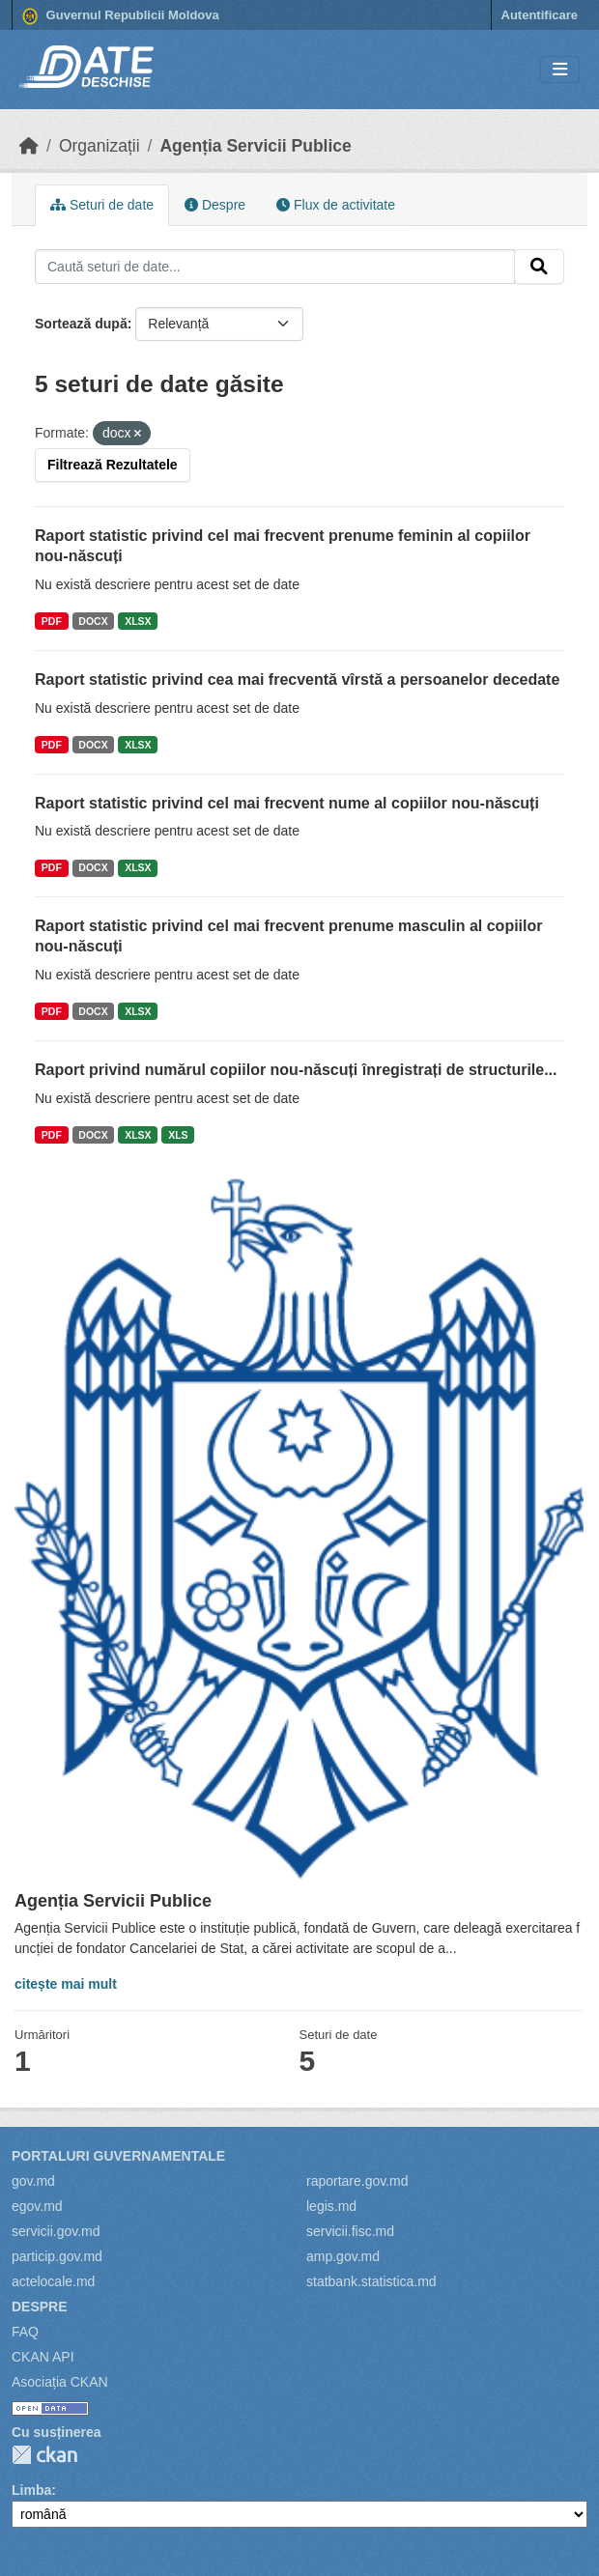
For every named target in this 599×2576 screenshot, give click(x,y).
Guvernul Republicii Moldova (120, 16)
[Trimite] (539, 266)
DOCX (92, 621)
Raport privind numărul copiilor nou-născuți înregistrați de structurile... (296, 1070)
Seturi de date (102, 204)
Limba (31, 2490)
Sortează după (81, 323)
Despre (215, 204)
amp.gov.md (343, 2256)
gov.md (33, 2181)
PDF (52, 621)
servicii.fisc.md (350, 2231)
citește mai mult (65, 1984)
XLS (177, 1135)
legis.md (331, 2206)
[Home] (29, 146)
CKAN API (43, 2356)
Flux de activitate (335, 204)
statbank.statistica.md (371, 2281)
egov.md (37, 2206)
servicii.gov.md (56, 2231)
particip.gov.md (57, 2256)
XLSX (138, 621)
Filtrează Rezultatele (112, 464)
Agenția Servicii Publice (255, 146)
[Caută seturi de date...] (275, 266)
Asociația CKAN (60, 2382)
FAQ (25, 2331)
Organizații (99, 146)
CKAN (44, 2455)
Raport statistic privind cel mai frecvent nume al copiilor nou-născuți (287, 803)
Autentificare (539, 15)
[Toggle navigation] (560, 70)
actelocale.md (53, 2281)
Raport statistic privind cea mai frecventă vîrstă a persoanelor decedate (297, 679)
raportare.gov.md (357, 2181)
